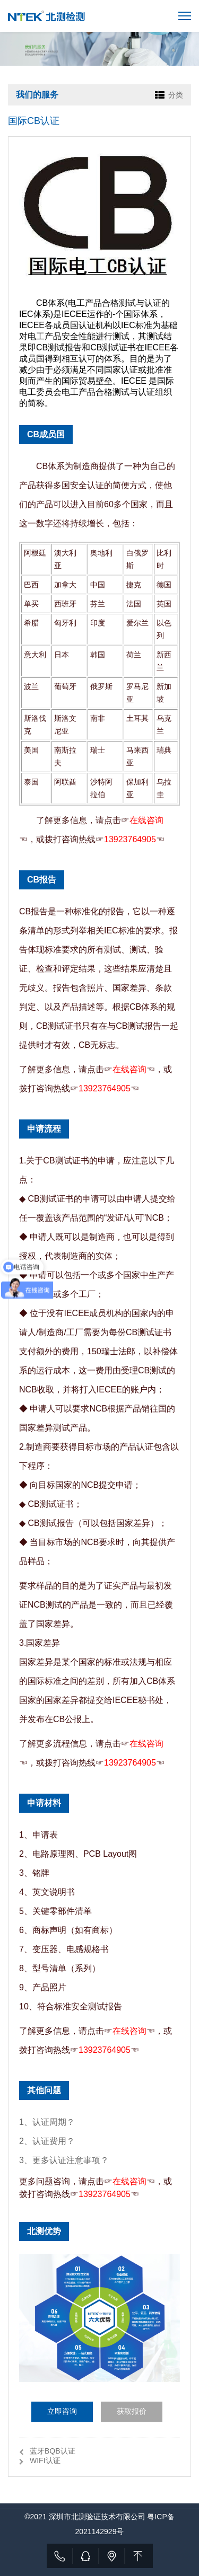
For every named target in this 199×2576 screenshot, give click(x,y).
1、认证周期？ (47, 2122)
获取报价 (131, 2411)
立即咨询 (62, 2411)
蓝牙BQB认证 (52, 2451)
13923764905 (130, 839)
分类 (175, 95)
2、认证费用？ (47, 2141)
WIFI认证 (45, 2460)
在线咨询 (146, 820)
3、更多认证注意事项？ (64, 2160)
